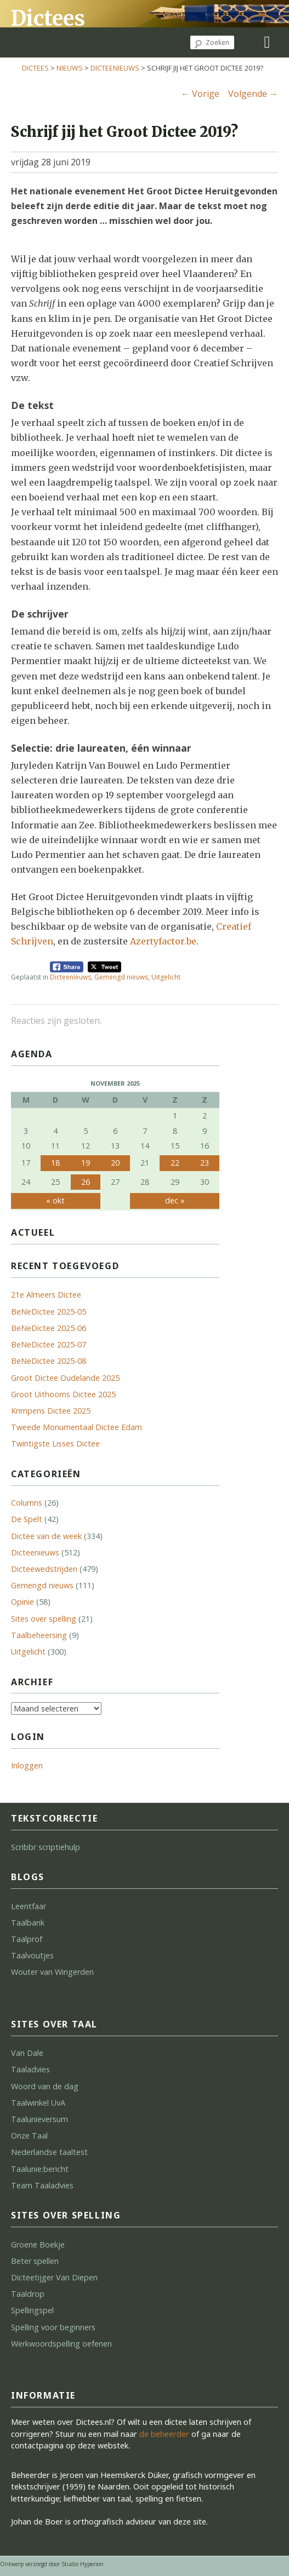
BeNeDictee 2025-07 (48, 1344)
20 (115, 1162)
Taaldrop (27, 2294)
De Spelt (26, 1519)
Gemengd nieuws (121, 977)
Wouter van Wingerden (52, 1972)
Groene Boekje (38, 2244)
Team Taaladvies (42, 2185)
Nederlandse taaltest (49, 2152)
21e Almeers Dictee (46, 1294)
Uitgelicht (165, 977)
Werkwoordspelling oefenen (61, 2343)
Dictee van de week (46, 1536)
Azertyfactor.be (163, 941)
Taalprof (26, 1939)
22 (175, 1162)
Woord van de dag (44, 2086)
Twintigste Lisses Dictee (55, 1443)
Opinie (22, 1602)
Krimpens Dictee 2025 (50, 1410)
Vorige (200, 94)
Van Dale (27, 2053)
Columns (26, 1502)
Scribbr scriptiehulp (45, 1847)
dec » (175, 1200)
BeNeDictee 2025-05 (48, 1311)
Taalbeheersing (39, 1635)
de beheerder (164, 2434)
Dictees (48, 18)
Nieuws (69, 68)
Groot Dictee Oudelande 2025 (65, 1378)
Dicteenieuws (114, 68)
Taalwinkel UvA (38, 2102)
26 (85, 1182)
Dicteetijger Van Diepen (54, 2277)
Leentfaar (28, 1906)
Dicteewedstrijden (44, 1569)
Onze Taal (29, 2135)
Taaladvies (30, 2069)
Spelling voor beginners (53, 2327)
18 (55, 1162)
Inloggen (27, 1765)
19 (85, 1162)
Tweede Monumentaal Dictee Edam (76, 1427)
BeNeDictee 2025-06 (48, 1328)
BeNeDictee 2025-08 (48, 1361)
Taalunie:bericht (40, 2169)
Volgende (253, 94)
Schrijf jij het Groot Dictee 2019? (124, 132)
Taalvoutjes (32, 1955)
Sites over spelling (43, 1618)
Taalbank (27, 1922)
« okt (55, 1200)
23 (204, 1162)
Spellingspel (32, 2310)
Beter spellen (35, 2261)
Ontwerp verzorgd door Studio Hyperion (52, 2564)
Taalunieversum (39, 2119)
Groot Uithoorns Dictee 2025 (63, 1394)
